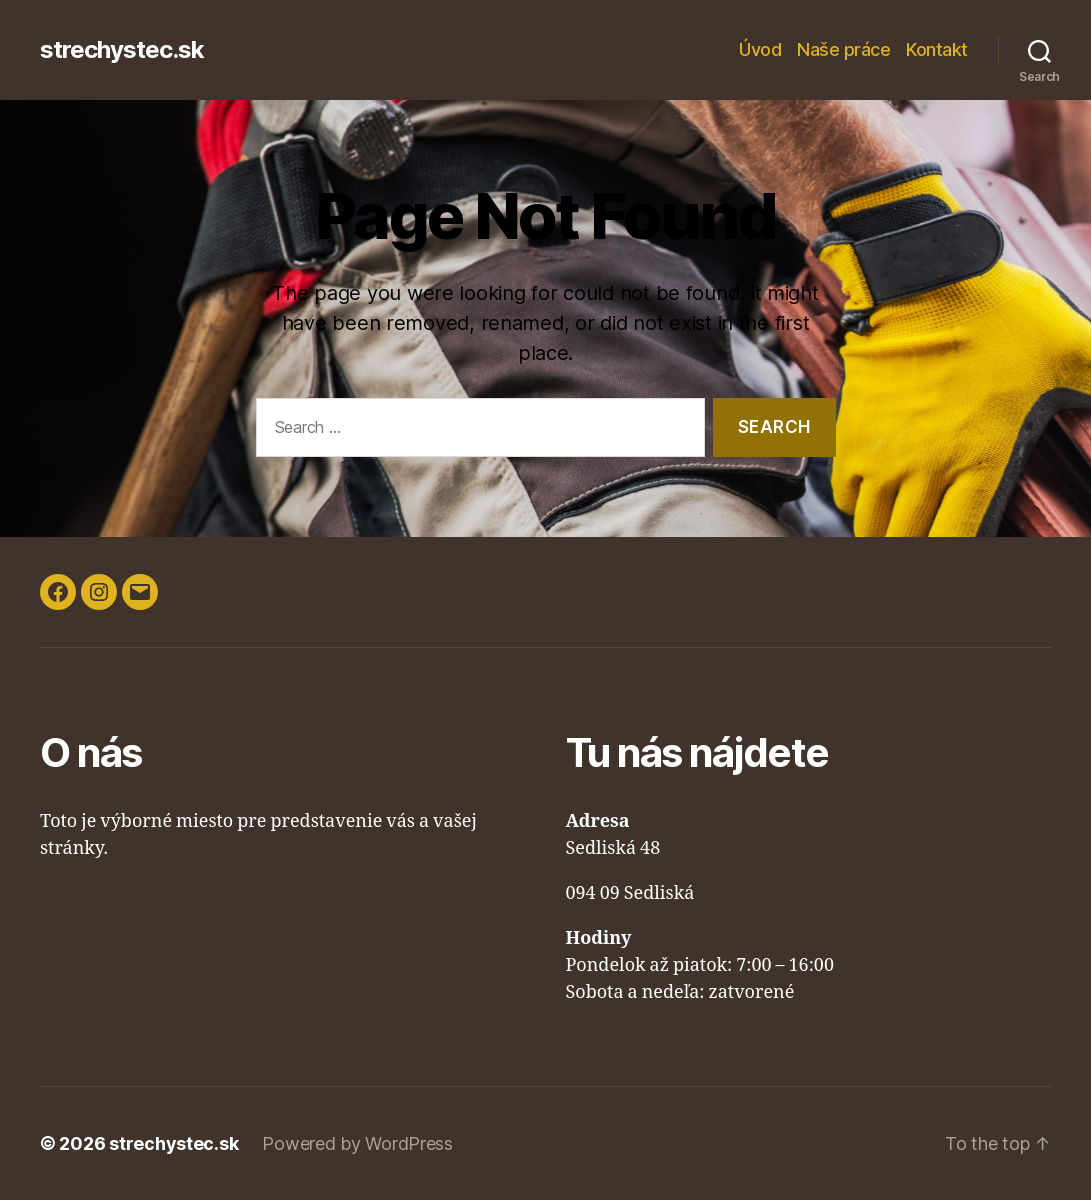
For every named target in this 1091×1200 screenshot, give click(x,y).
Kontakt (937, 49)
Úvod (760, 49)
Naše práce (843, 49)
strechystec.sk (122, 50)
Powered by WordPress (357, 1143)
